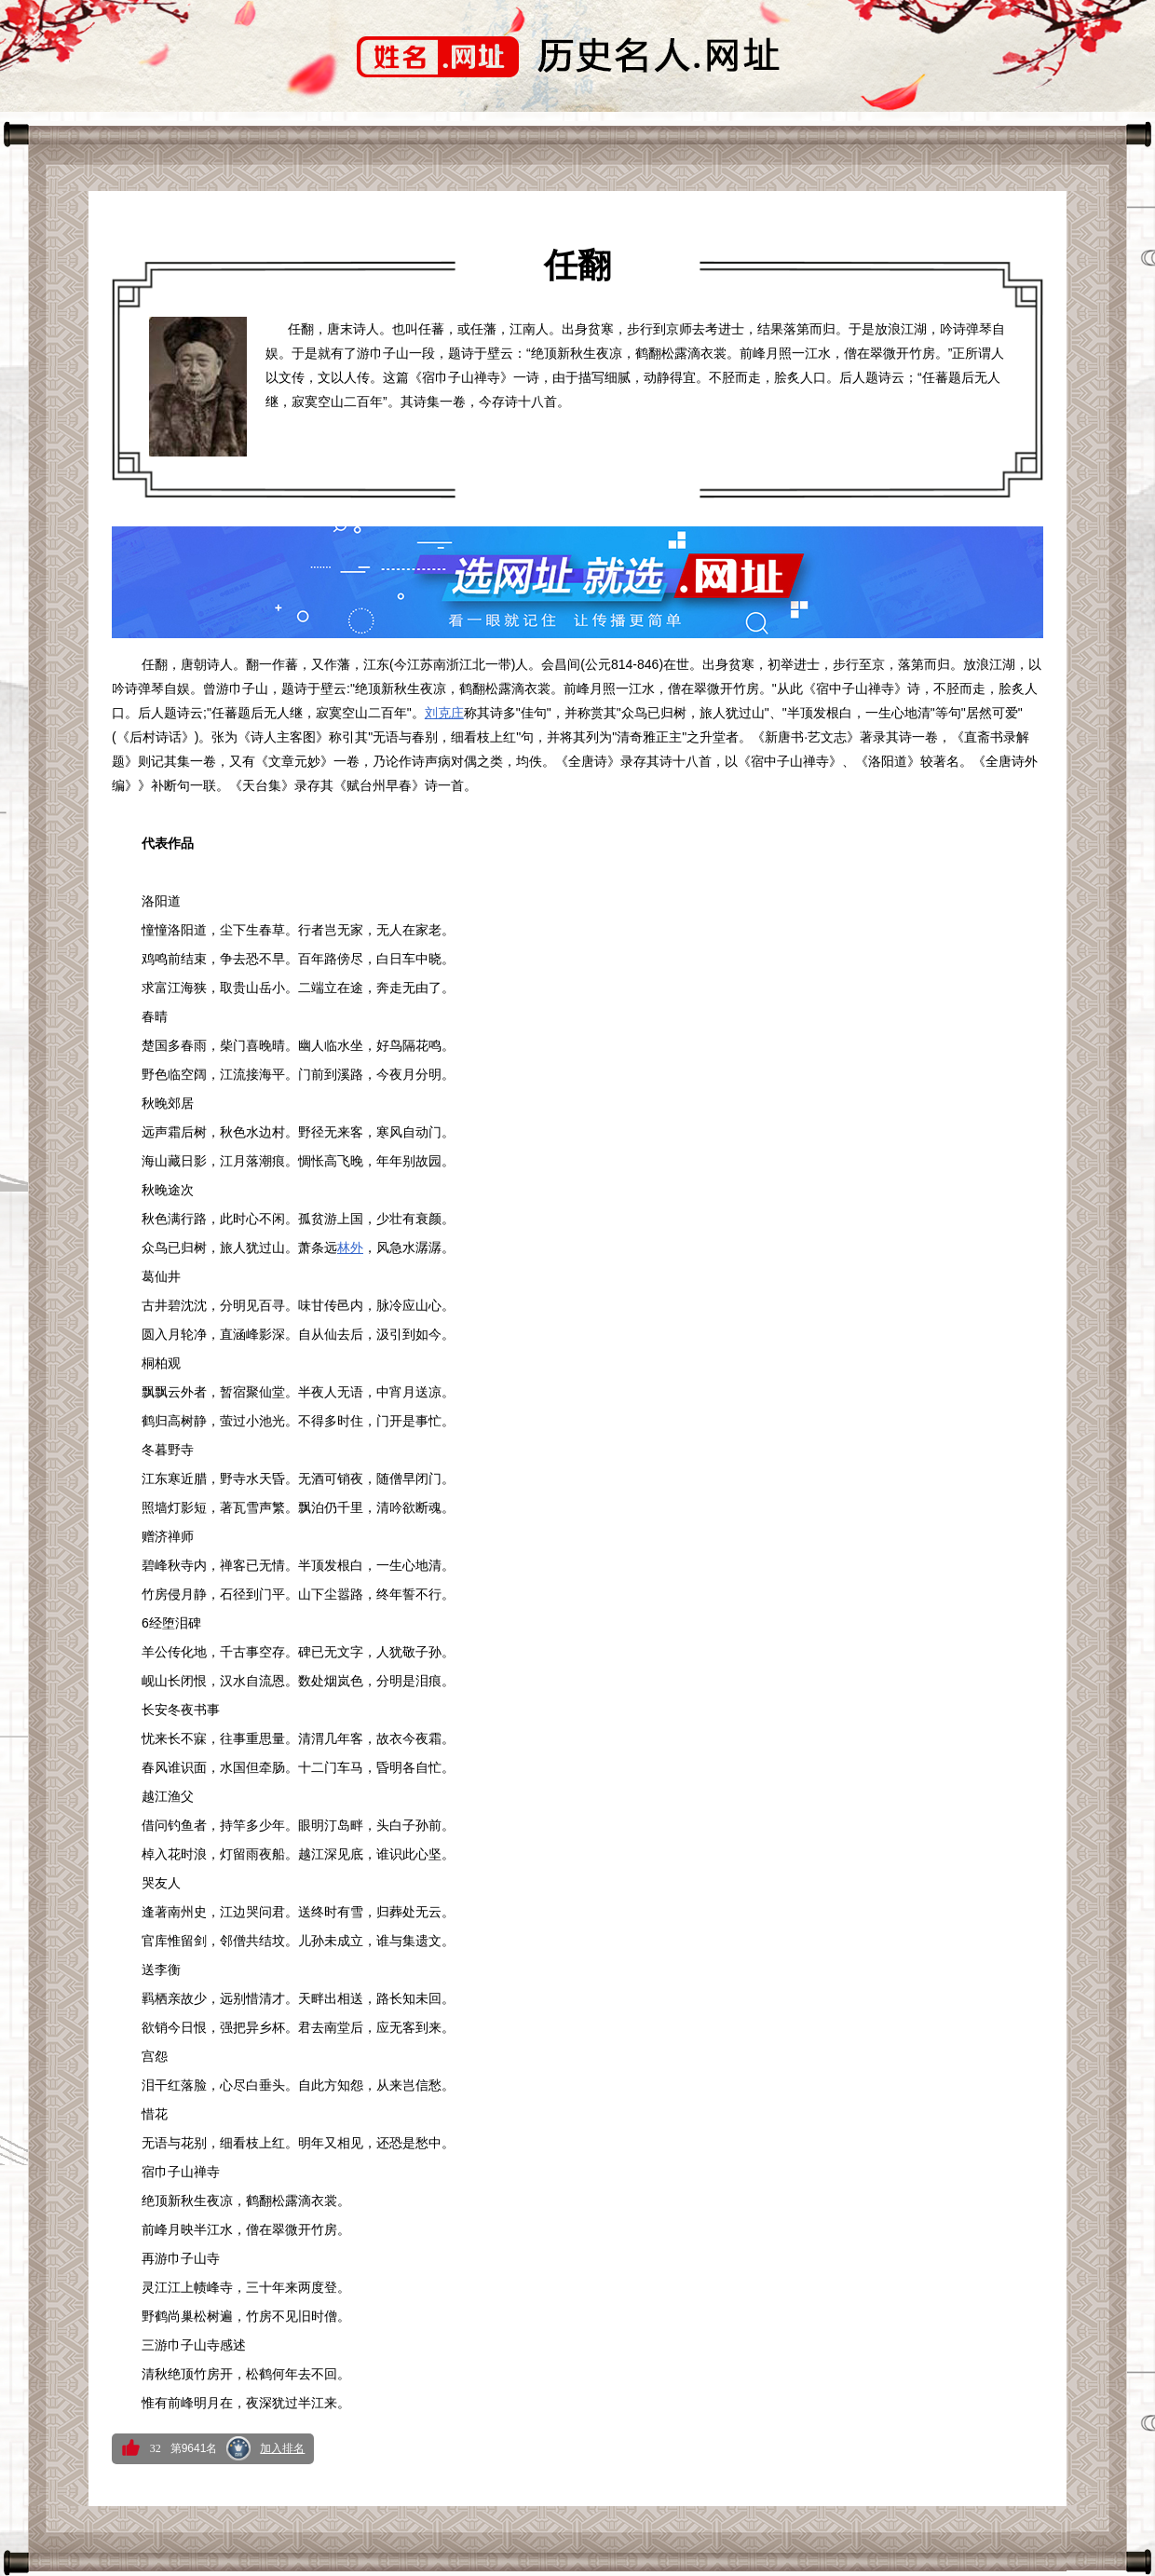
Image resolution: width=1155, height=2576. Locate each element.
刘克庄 (444, 712)
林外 (350, 1247)
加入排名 (282, 2448)
